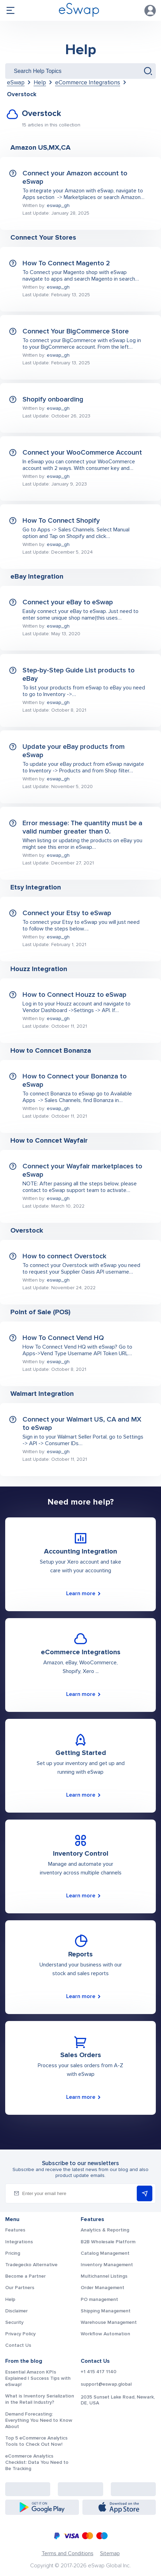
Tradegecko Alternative (31, 2265)
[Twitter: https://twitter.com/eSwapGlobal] (133, 2489)
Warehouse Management (109, 2322)
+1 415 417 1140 (98, 2372)
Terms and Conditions (67, 2553)
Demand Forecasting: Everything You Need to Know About (38, 2420)
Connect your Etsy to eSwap (67, 913)
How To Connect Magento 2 (66, 263)
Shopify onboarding (53, 399)
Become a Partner (25, 2276)
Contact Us (18, 2345)
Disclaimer (16, 2311)
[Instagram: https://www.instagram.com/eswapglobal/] (80, 2489)
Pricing (12, 2253)
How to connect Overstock (64, 1256)
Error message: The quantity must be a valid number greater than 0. (82, 827)
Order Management (102, 2288)
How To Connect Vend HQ (63, 1338)
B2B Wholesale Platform (108, 2242)
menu (10, 10)
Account (150, 10)
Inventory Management (107, 2265)
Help (80, 50)
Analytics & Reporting (105, 2230)
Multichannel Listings (104, 2276)
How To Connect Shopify (61, 520)
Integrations (19, 2242)
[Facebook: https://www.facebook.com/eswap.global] (28, 2489)
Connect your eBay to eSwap (68, 602)
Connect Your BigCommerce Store (76, 331)
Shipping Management (106, 2311)
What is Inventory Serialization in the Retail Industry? (39, 2399)
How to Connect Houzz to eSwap (74, 995)
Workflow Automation (105, 2334)
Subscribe (144, 2193)
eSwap (16, 82)
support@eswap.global (106, 2384)
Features (15, 2230)
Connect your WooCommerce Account (82, 452)
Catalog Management (105, 2253)
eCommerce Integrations (87, 82)
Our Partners (19, 2288)
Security (14, 2322)
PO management (99, 2299)
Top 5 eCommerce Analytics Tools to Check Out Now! (36, 2441)
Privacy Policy (20, 2334)
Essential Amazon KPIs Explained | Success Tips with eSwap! (38, 2378)
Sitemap (110, 2553)
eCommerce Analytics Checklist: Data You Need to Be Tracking (37, 2462)
